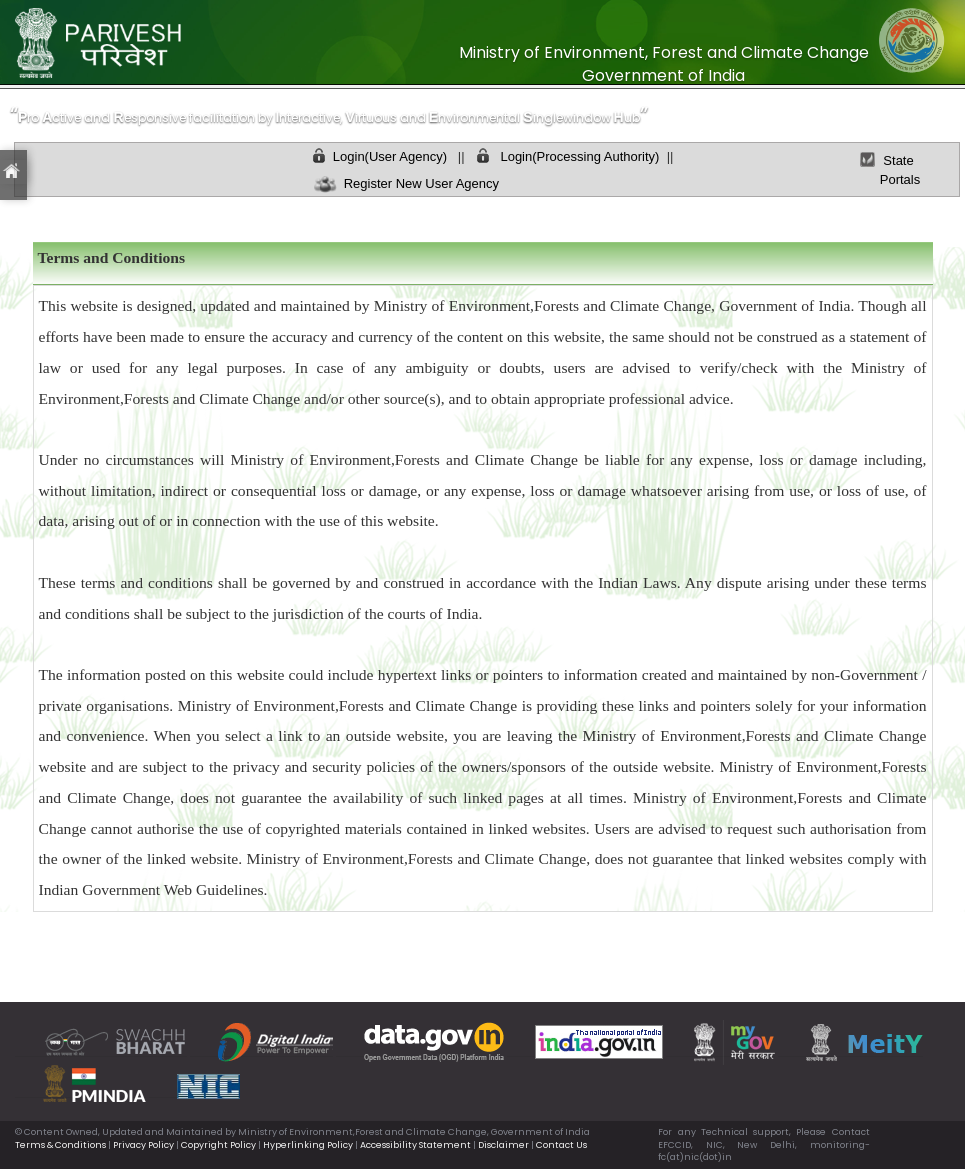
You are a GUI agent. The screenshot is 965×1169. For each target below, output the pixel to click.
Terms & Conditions (60, 1145)
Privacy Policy (143, 1145)
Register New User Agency (416, 183)
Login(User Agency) (390, 156)
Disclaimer (503, 1145)
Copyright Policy (218, 1145)
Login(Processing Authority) (578, 156)
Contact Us (561, 1145)
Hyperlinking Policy (308, 1145)
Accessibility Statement (415, 1145)
